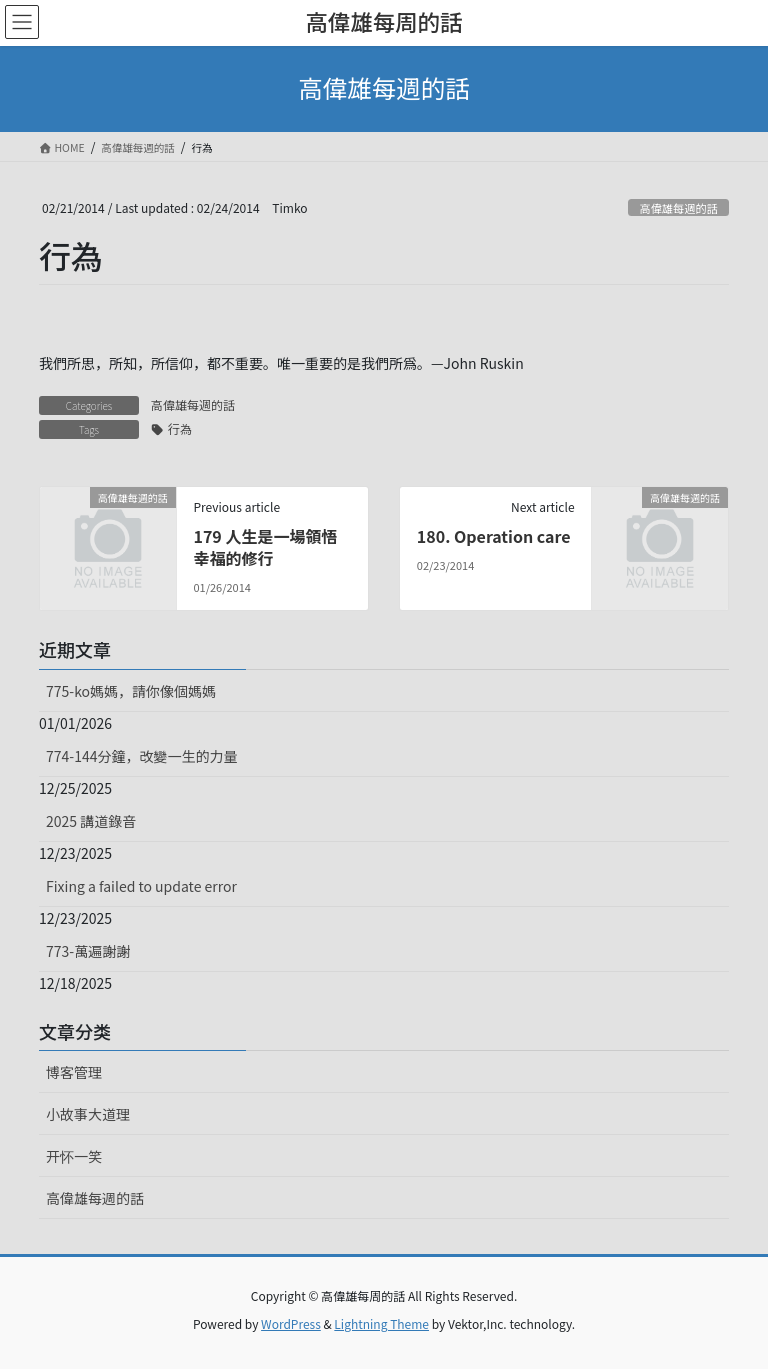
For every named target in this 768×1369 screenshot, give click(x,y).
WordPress (291, 1323)
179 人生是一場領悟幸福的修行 (265, 547)
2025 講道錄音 (91, 821)
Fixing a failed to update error (141, 886)
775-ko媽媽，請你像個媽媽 (131, 691)
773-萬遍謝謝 (88, 951)
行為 (180, 428)
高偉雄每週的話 (678, 208)
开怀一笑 (74, 1156)
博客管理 (74, 1072)
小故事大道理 (88, 1114)
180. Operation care (494, 536)
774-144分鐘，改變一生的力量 (141, 756)
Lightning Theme (381, 1323)
